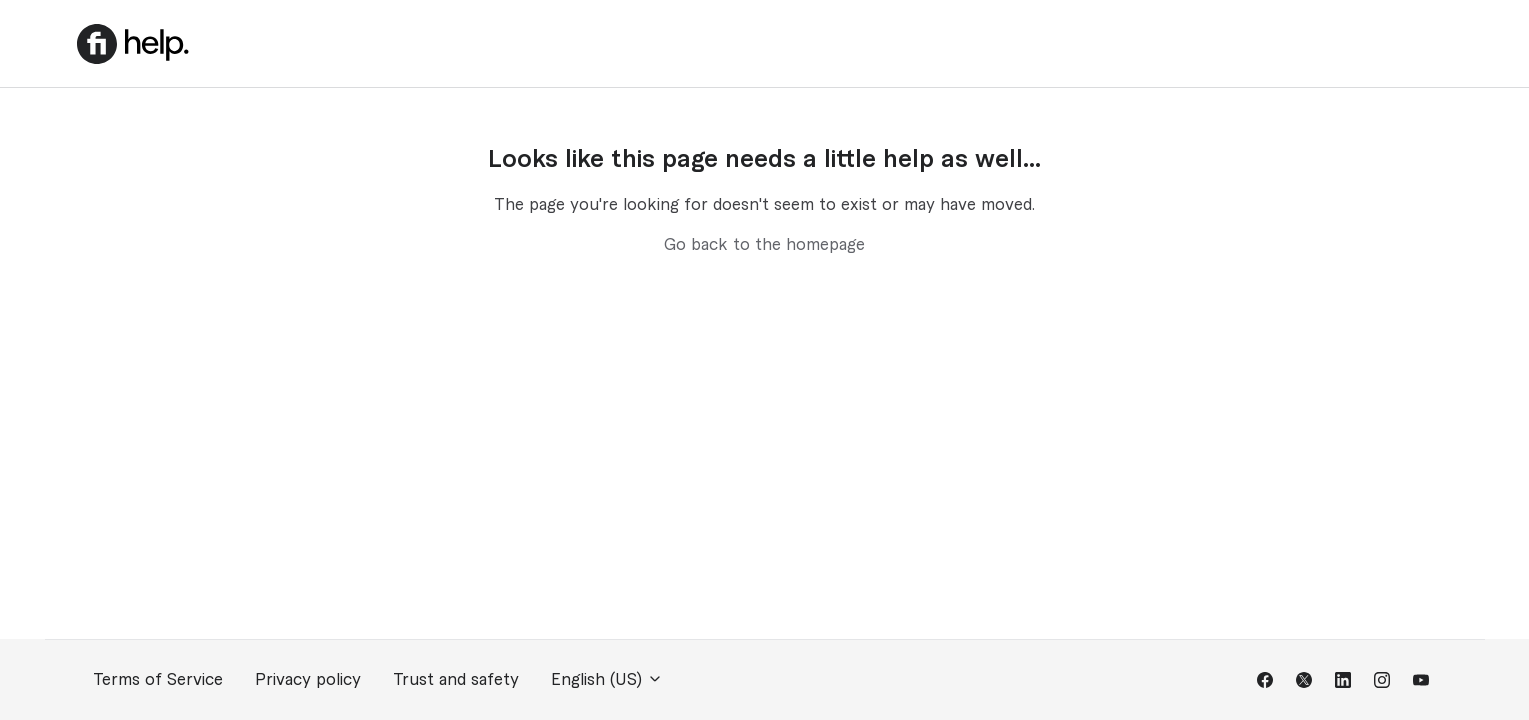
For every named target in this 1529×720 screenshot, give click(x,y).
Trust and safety (456, 680)
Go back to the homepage (764, 245)
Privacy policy (308, 680)
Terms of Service (158, 680)
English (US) (607, 679)
